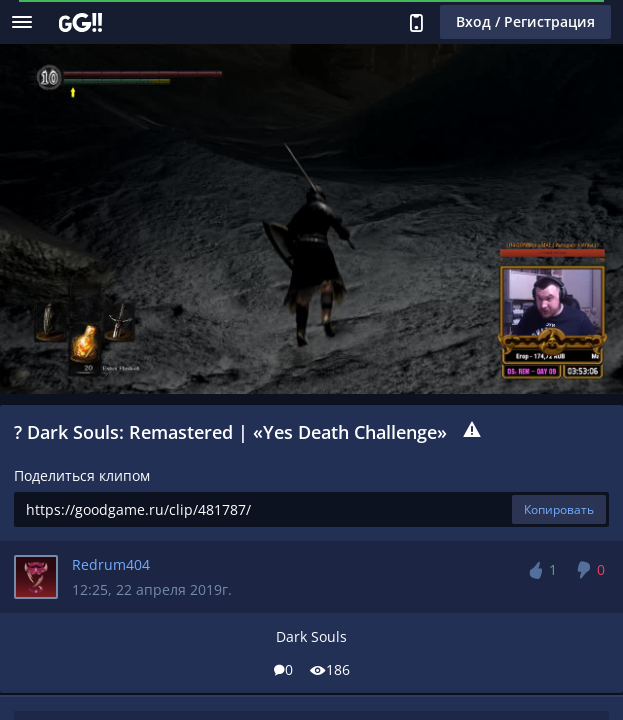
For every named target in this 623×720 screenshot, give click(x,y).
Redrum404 (111, 564)
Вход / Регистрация (525, 21)
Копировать (559, 509)
